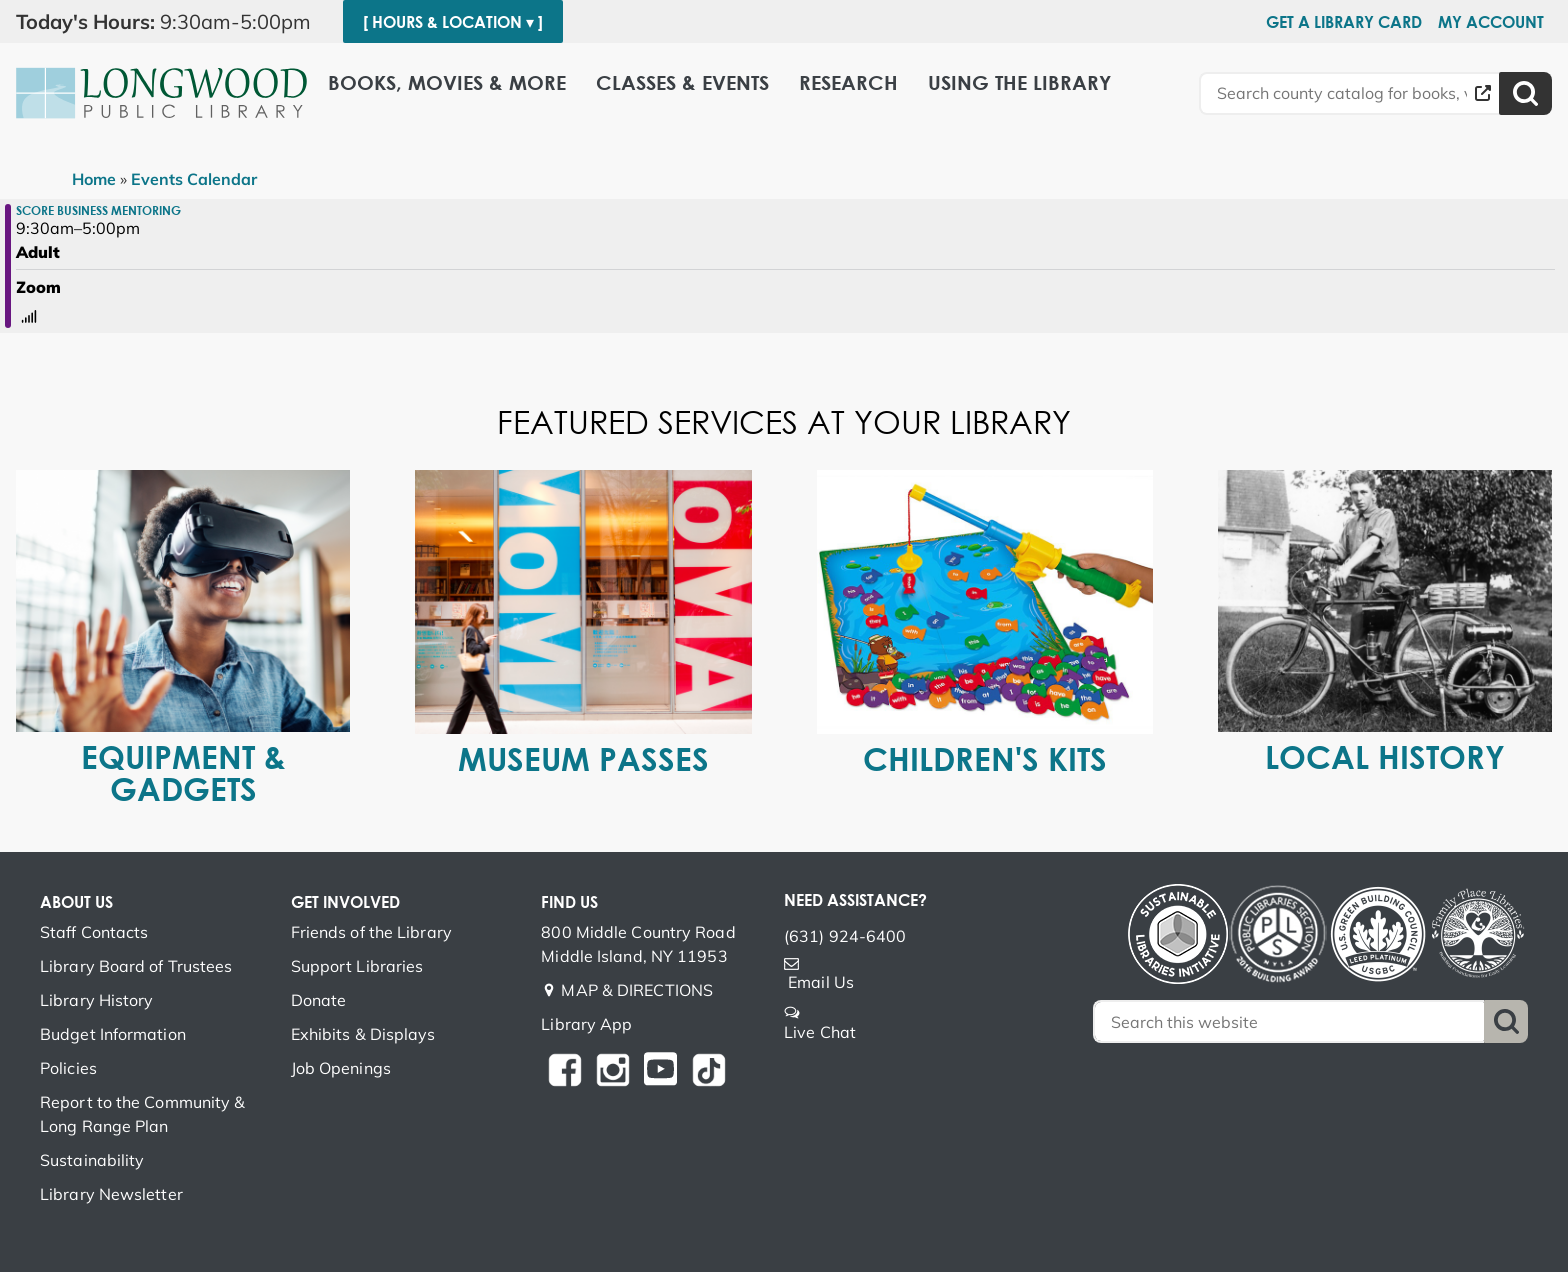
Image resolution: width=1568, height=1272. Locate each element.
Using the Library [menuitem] (1019, 81)
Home (94, 179)
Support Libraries (357, 966)
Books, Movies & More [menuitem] (447, 81)
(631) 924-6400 (845, 936)
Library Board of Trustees (136, 966)
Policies (68, 1068)
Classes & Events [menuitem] (682, 81)
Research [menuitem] (848, 81)
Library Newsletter (111, 1194)
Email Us (821, 982)
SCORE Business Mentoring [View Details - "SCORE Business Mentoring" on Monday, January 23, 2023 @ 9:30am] (98, 210)
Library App (586, 1024)
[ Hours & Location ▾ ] (453, 22)
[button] (171, 22)
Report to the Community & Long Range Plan (143, 1114)
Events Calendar (194, 179)
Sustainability (92, 1160)
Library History (97, 1000)
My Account (1491, 22)
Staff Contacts (94, 932)
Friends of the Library (371, 932)
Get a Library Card (1344, 22)
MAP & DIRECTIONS (637, 990)
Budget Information (113, 1034)
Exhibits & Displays (363, 1034)
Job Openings (341, 1068)
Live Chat (820, 1032)
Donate (319, 1000)
